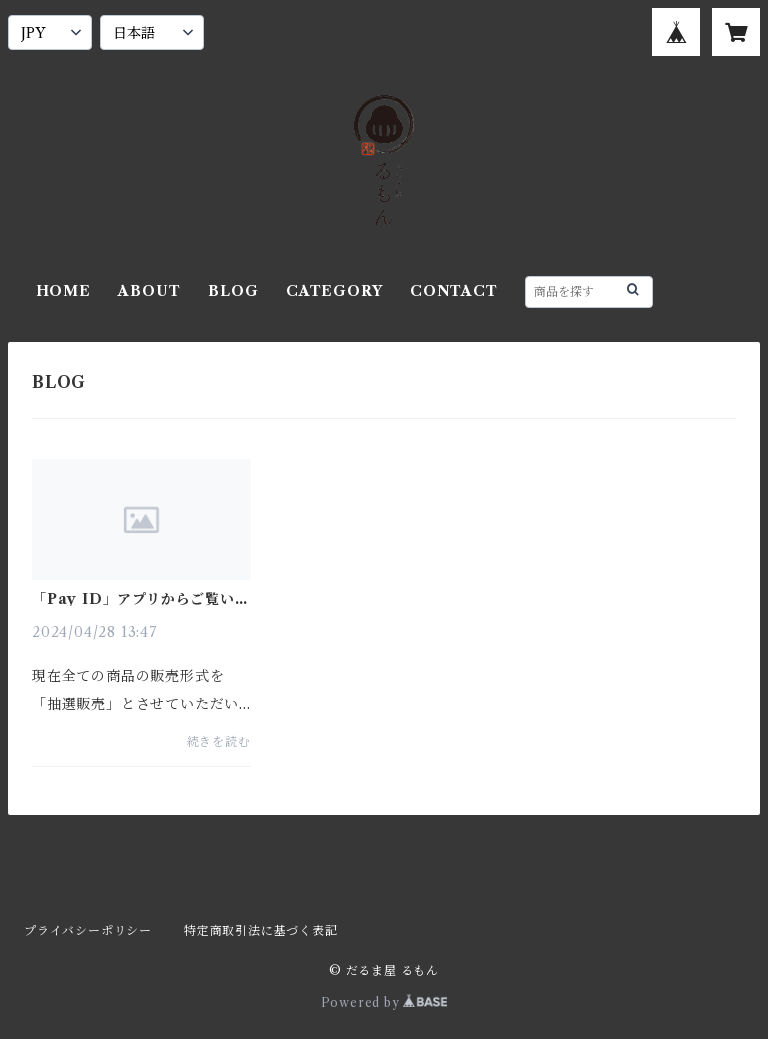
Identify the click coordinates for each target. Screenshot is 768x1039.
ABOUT (149, 291)
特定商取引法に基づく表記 (261, 930)
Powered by (384, 1002)
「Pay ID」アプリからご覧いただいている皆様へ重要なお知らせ (141, 599)
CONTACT (454, 291)
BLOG (233, 291)
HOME (63, 291)
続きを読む (219, 741)
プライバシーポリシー (88, 930)
